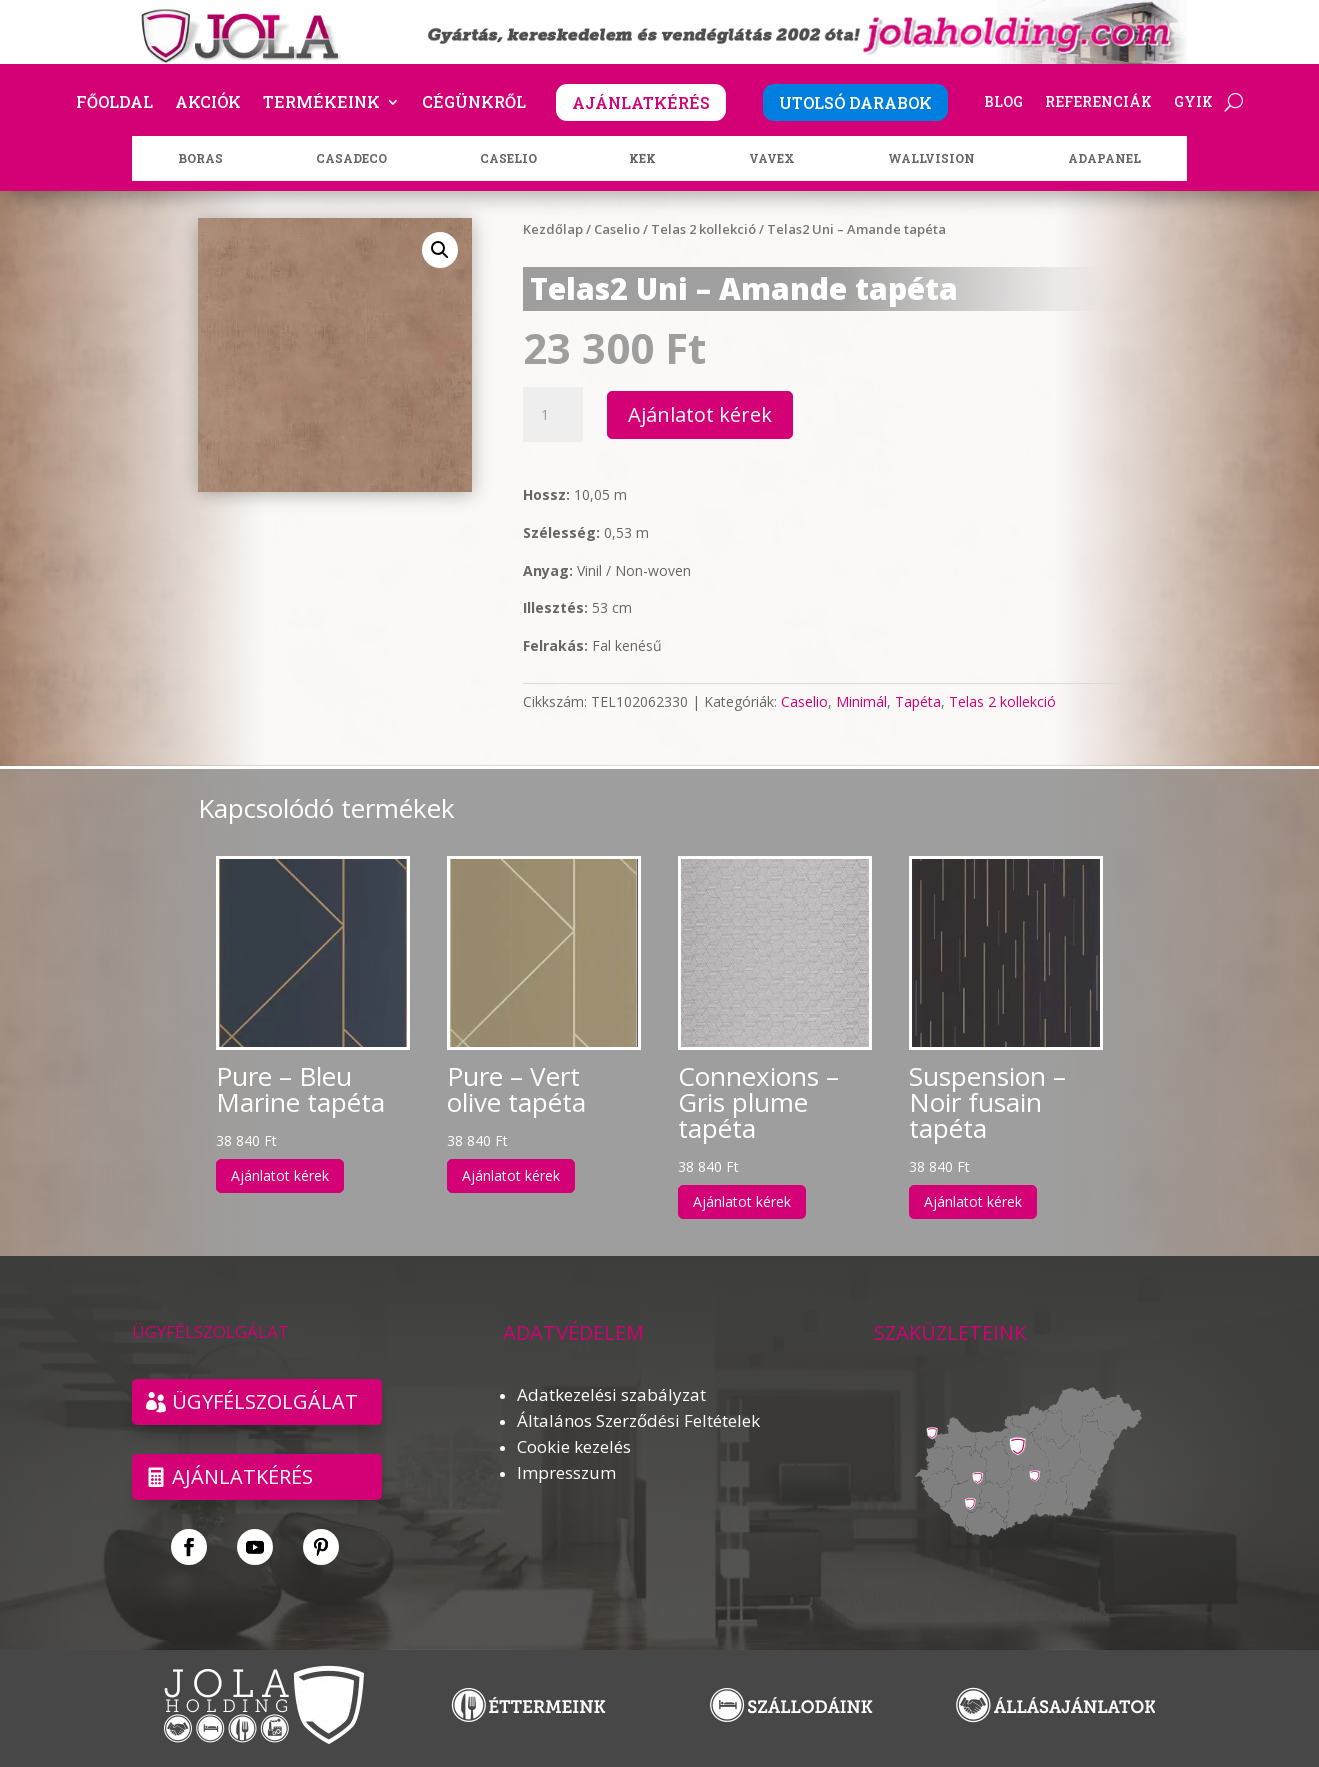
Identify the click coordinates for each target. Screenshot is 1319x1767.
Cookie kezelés (574, 1446)
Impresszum (566, 1472)
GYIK (1193, 103)
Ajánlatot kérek (700, 414)
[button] (440, 250)
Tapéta (918, 701)
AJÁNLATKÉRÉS (641, 102)
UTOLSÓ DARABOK (855, 102)
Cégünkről (474, 103)
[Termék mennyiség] (553, 415)
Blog (1003, 103)
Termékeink (321, 103)
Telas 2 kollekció (703, 229)
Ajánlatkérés (242, 1476)
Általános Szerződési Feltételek (638, 1420)
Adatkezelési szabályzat (611, 1394)
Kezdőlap (553, 229)
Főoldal (114, 103)
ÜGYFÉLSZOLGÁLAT (265, 1401)
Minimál (861, 701)
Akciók (208, 103)
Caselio (617, 229)
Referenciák (1098, 103)
